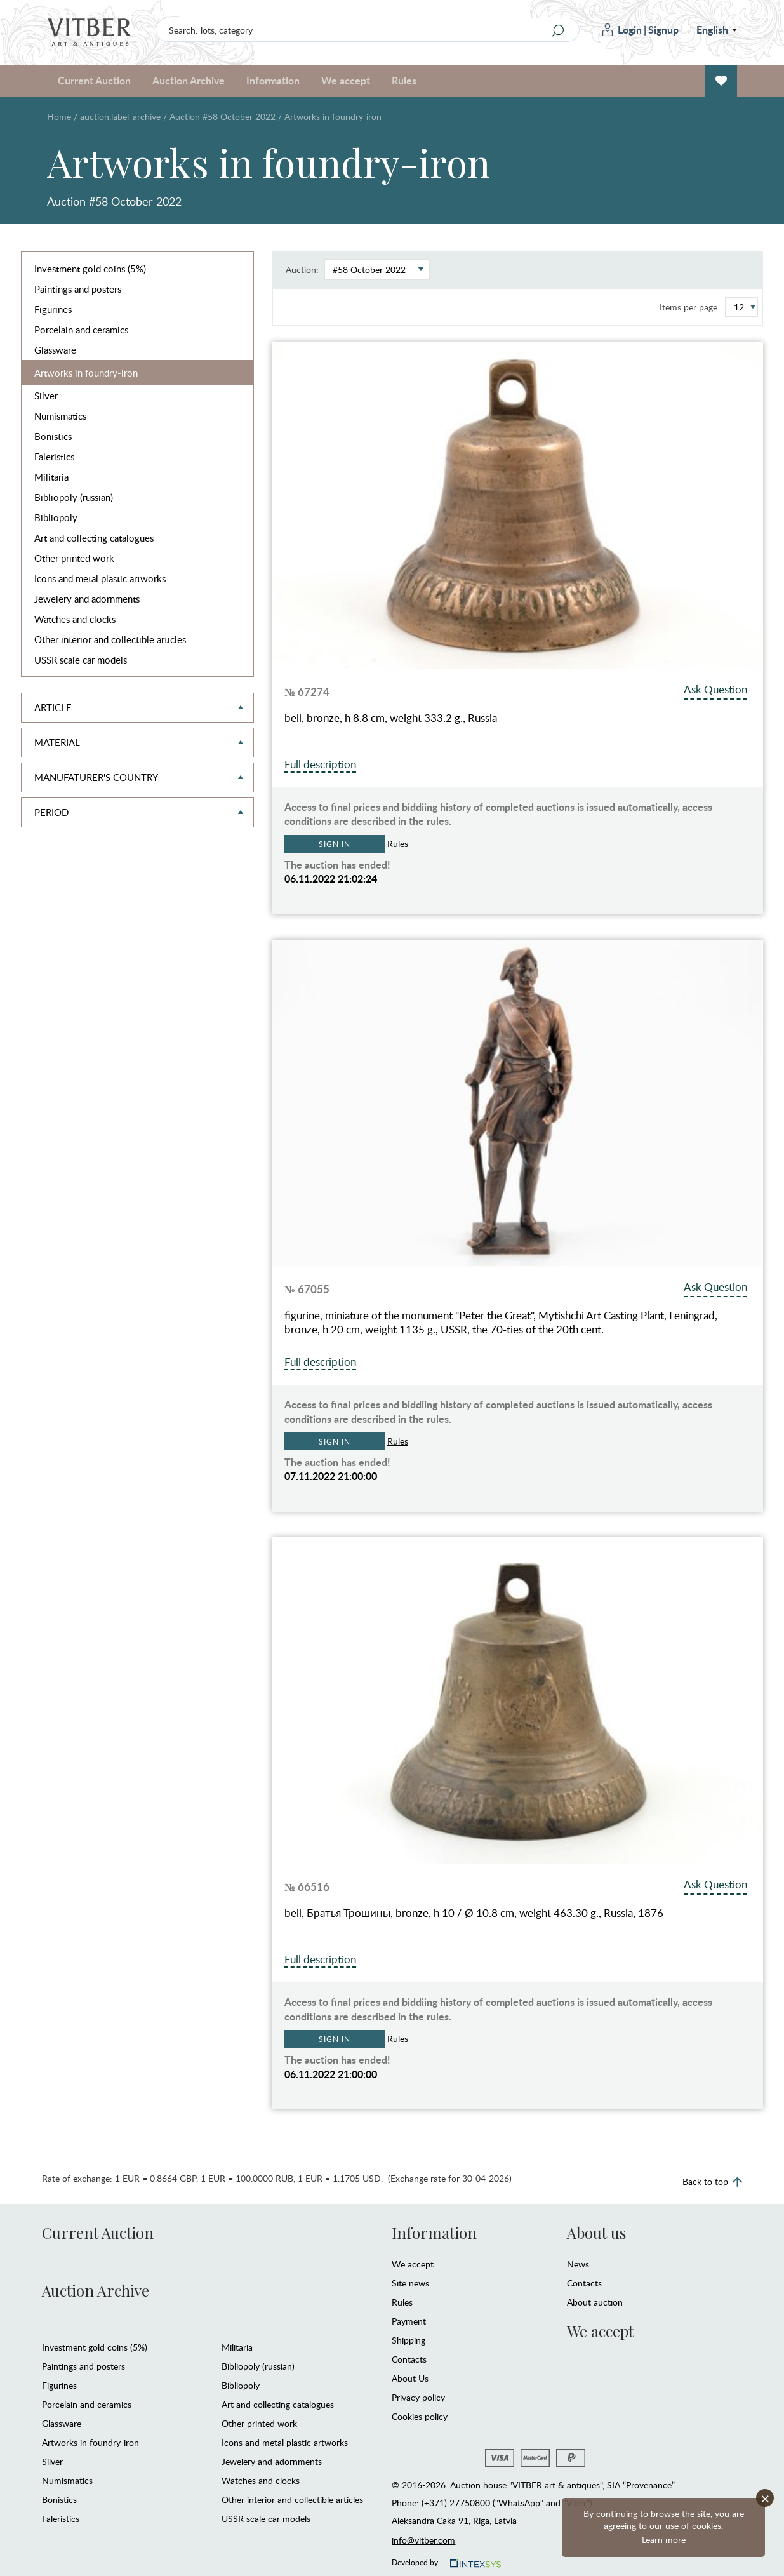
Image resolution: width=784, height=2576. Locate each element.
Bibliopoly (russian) (73, 497)
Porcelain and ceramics (81, 329)
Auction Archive (188, 80)
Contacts (409, 2359)
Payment (409, 2321)
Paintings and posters (77, 289)
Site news (410, 2283)
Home (59, 116)
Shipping (408, 2340)
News (578, 2264)
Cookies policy (420, 2416)
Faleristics (54, 456)
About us (596, 2232)
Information (273, 80)
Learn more (664, 2539)
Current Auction (94, 80)
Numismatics (60, 416)
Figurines (53, 309)
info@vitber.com (423, 2540)
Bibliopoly (55, 517)
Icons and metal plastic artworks (100, 578)
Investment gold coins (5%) (90, 268)
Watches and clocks (75, 619)
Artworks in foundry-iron (86, 372)
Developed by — (445, 2558)
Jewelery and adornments (87, 598)
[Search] (558, 30)
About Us (410, 2378)
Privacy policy (418, 2397)
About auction (595, 2302)
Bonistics (53, 436)
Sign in (334, 844)
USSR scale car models (80, 659)
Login (622, 29)
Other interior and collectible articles (110, 639)
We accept (345, 80)
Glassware (55, 350)
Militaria (51, 476)
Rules (404, 80)
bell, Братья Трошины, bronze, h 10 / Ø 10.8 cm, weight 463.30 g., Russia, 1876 (473, 1913)
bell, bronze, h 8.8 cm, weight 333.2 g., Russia (390, 718)
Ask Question (715, 689)
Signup (663, 29)
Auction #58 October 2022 (222, 116)
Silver (46, 395)
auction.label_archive (120, 116)
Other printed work (74, 558)
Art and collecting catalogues (94, 537)
